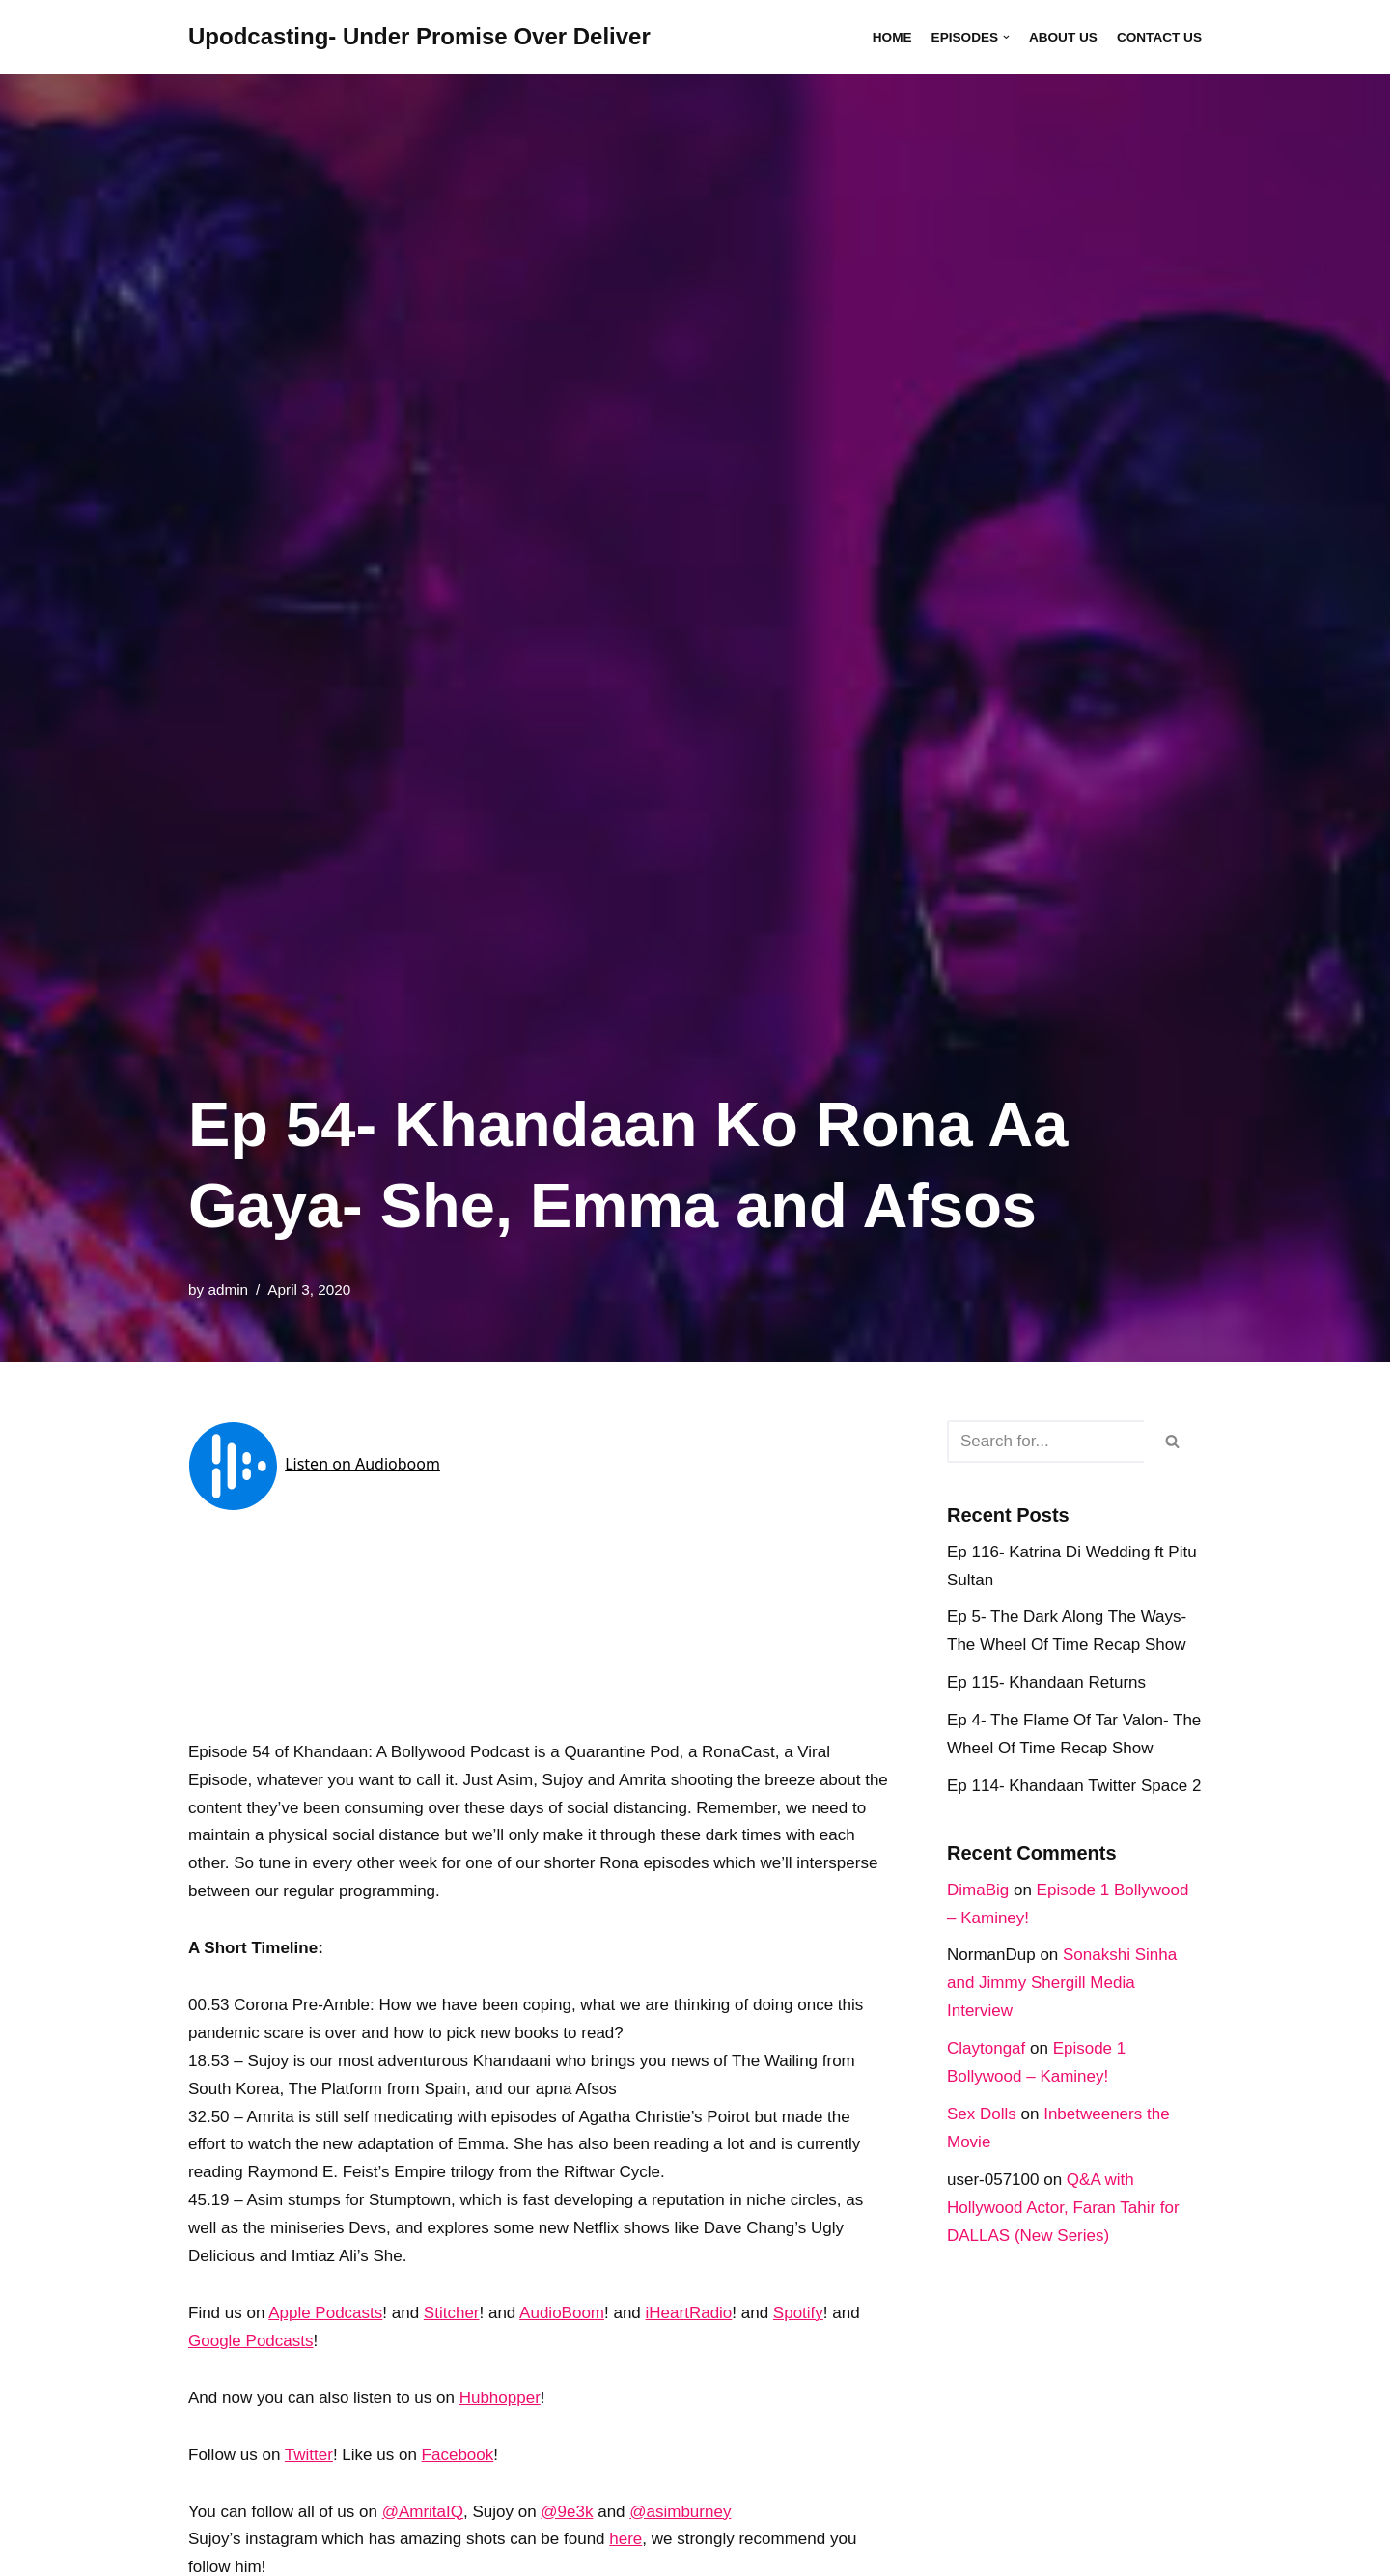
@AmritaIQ (422, 2512)
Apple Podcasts (325, 2313)
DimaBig (978, 1890)
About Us (1063, 37)
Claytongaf (986, 2048)
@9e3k (567, 2512)
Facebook (458, 2455)
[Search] (1045, 1441)
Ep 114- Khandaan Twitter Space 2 (1074, 1786)
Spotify (798, 2313)
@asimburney (680, 2512)
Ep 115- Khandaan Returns (1046, 1682)
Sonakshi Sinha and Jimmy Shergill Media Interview (1062, 1983)
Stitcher (452, 2313)
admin (228, 1289)
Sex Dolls (981, 2114)
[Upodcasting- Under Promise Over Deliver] (419, 37)
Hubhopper (500, 2398)
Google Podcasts (250, 2341)
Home (892, 37)
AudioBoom (561, 2313)
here (625, 2539)
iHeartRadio (689, 2313)
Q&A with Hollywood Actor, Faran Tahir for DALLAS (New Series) (1063, 2207)
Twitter (309, 2455)
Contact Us (1159, 37)
